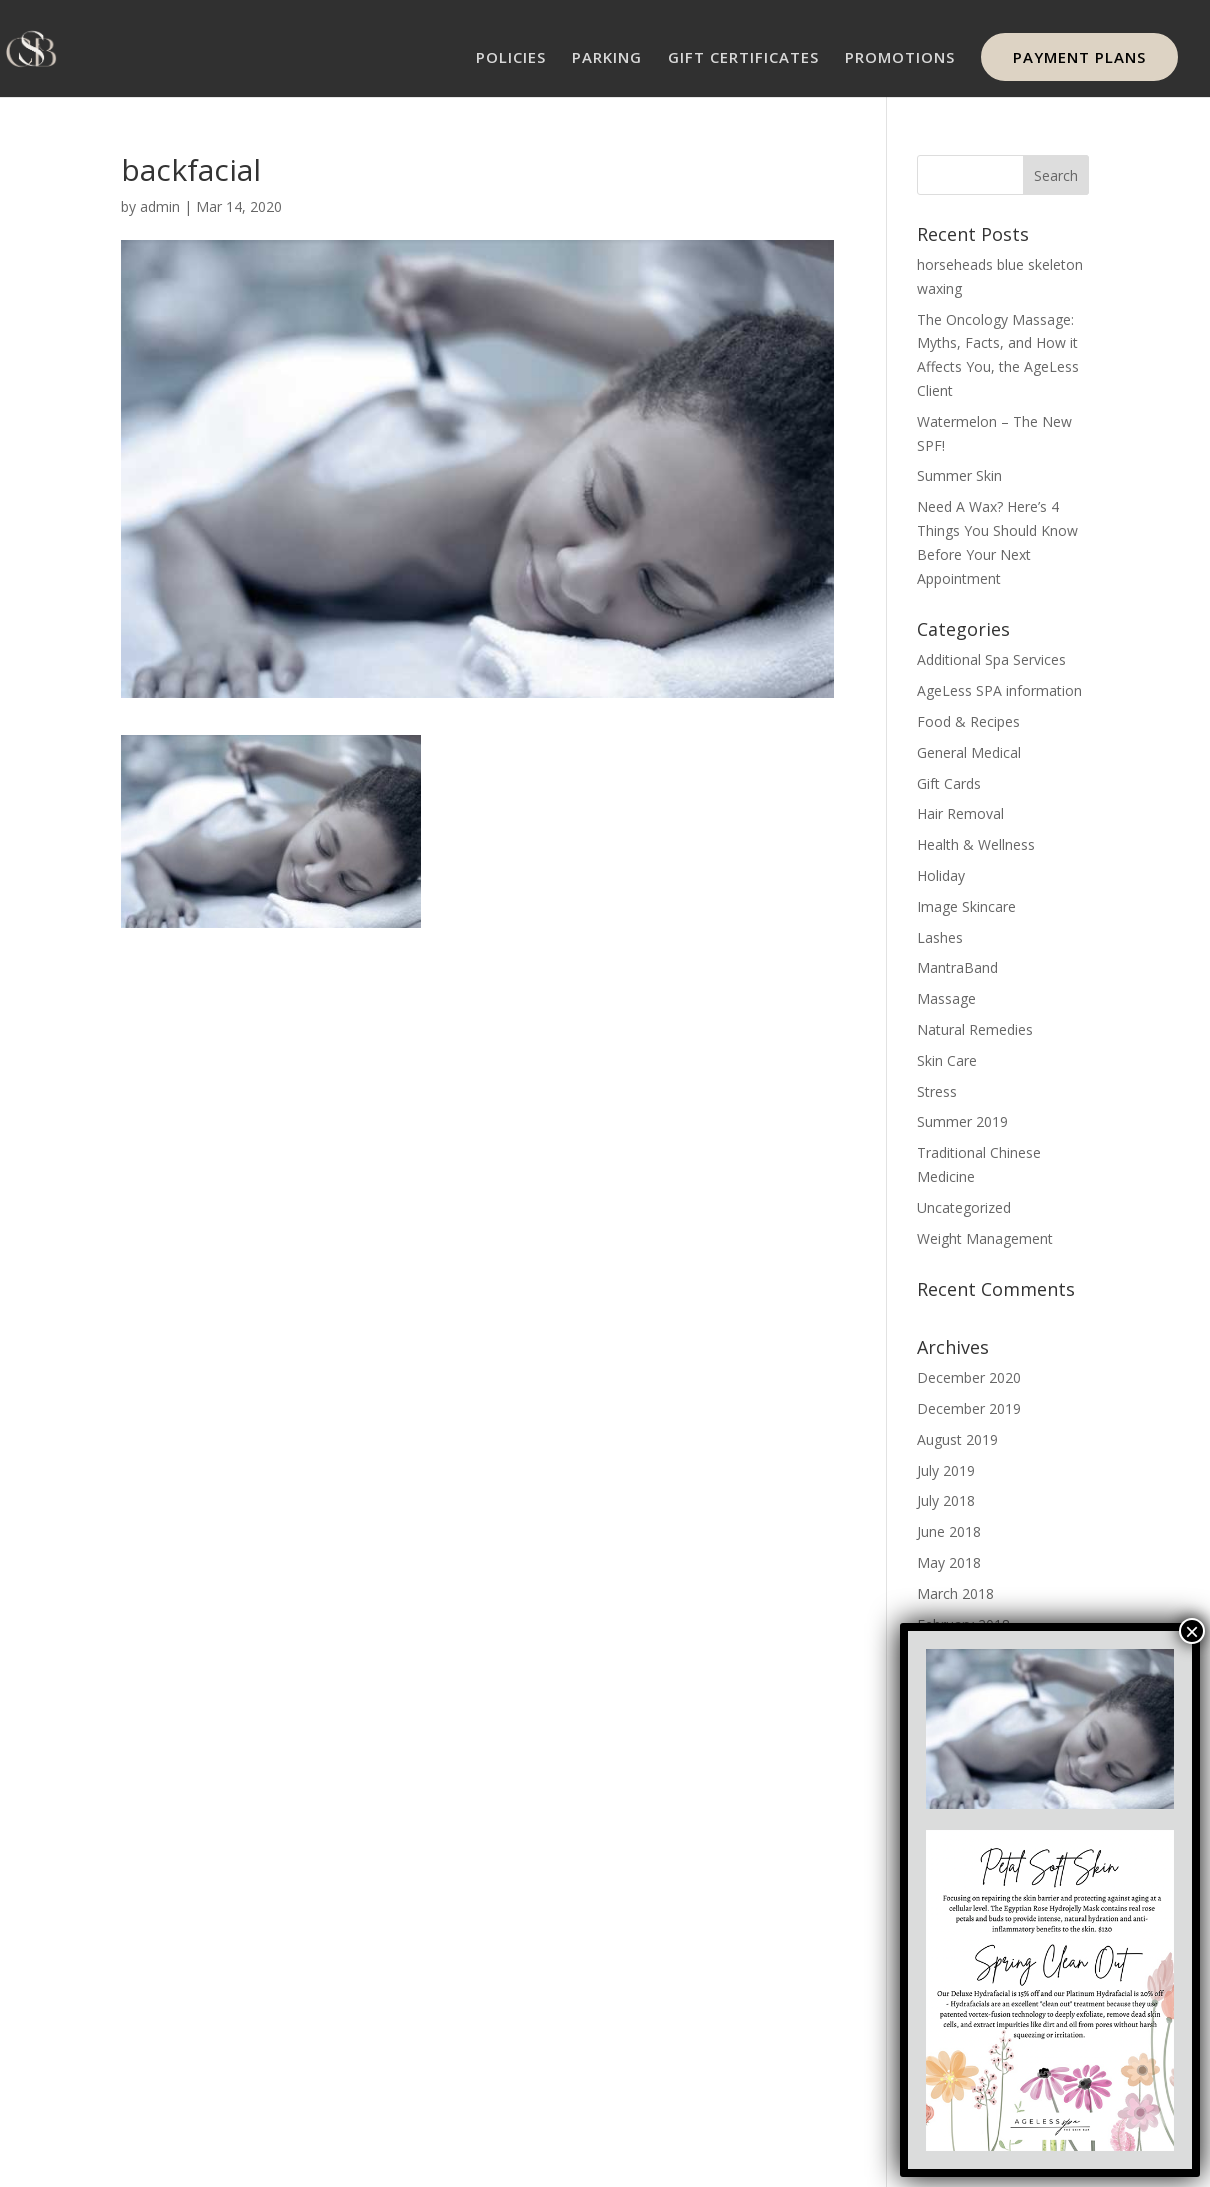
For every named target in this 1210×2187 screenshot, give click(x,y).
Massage (946, 998)
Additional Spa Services (991, 659)
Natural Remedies (975, 1029)
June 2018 (949, 1531)
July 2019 (946, 1470)
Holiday (941, 875)
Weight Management (985, 1238)
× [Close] (1192, 1631)
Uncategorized (964, 1207)
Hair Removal (960, 813)
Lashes (940, 937)
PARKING (607, 58)
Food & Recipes (968, 721)
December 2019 (969, 1408)
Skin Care (947, 1060)
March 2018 (955, 1593)
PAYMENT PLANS (1079, 57)
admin (160, 206)
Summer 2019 (962, 1121)
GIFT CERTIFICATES (743, 58)
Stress (937, 1091)
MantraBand (957, 967)
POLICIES (511, 58)
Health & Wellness (976, 844)
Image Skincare (966, 906)
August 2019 (957, 1439)
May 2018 (949, 1562)
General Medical (969, 752)
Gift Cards (949, 783)
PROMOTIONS (900, 58)
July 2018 (946, 1500)
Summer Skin (959, 475)
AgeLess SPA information (999, 690)
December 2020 (969, 1377)
